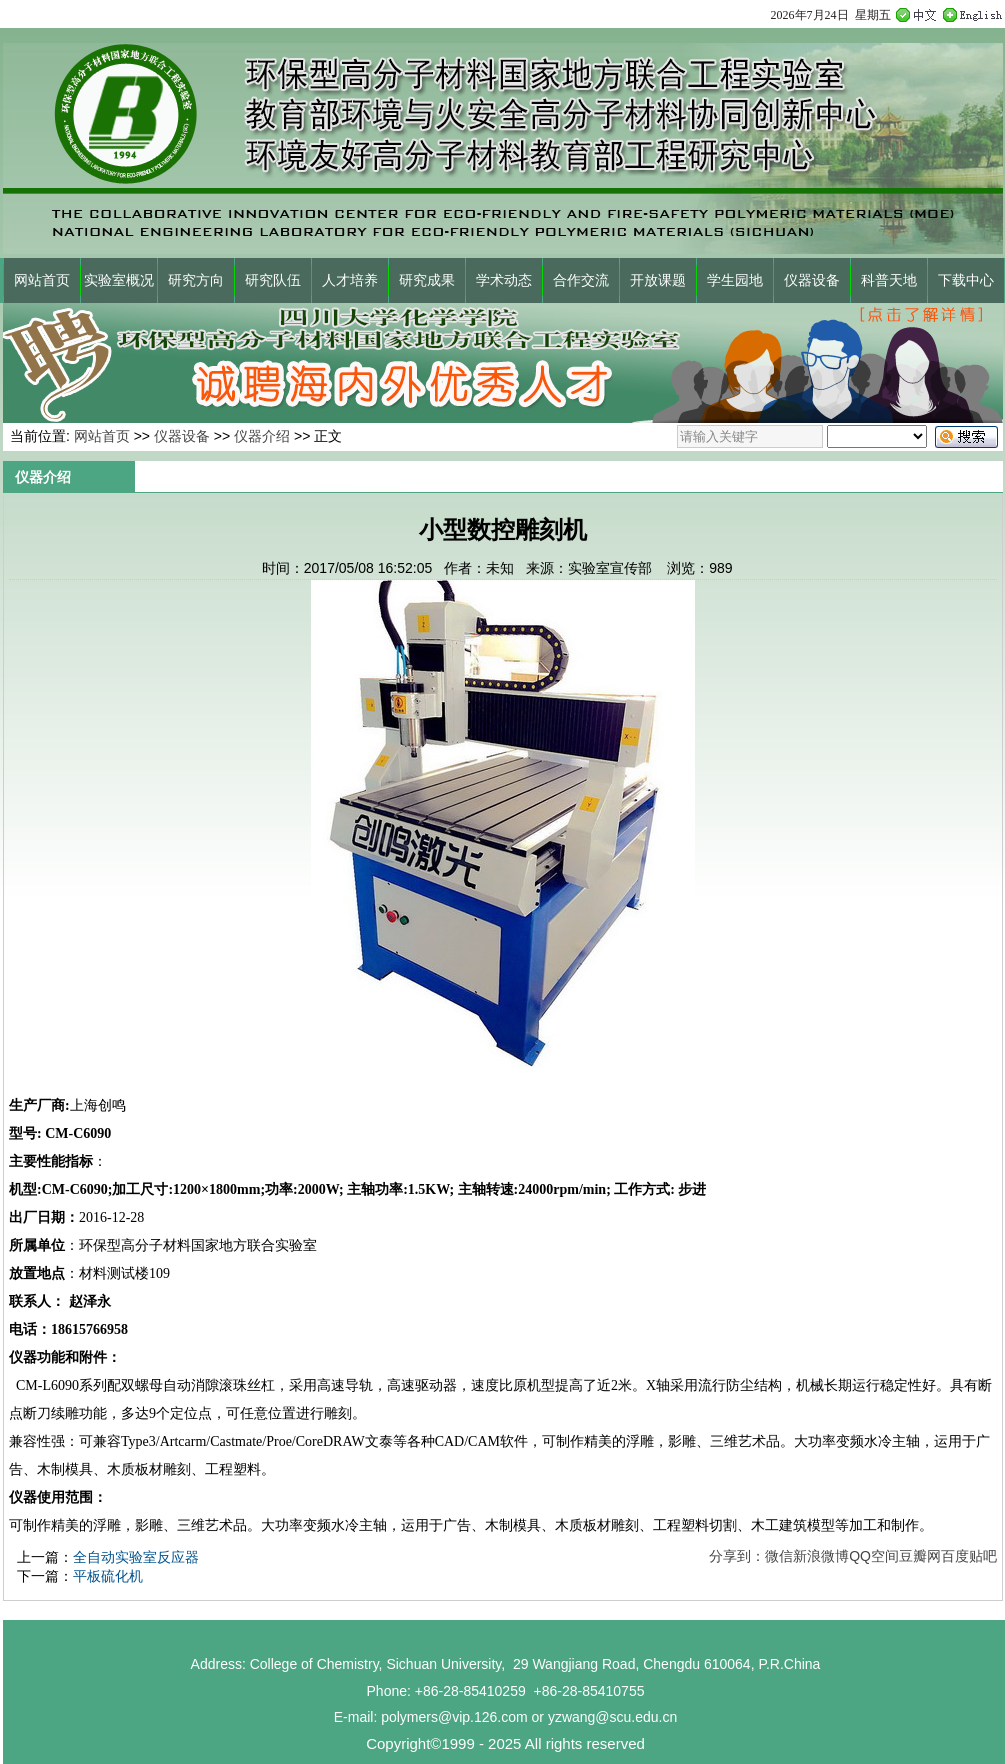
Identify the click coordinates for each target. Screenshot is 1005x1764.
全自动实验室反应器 (136, 1557)
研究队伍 (273, 280)
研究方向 (196, 280)
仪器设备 (812, 280)
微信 (779, 1556)
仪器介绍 (262, 436)
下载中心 (966, 280)
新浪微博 (821, 1556)
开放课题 (658, 280)
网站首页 (42, 280)
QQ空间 (874, 1556)
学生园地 (735, 280)
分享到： (737, 1556)
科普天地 (889, 280)
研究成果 (427, 280)
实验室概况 (119, 280)
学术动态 (504, 280)
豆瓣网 (920, 1556)
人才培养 (350, 280)
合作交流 (581, 280)
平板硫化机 (108, 1576)
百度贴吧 (969, 1556)
